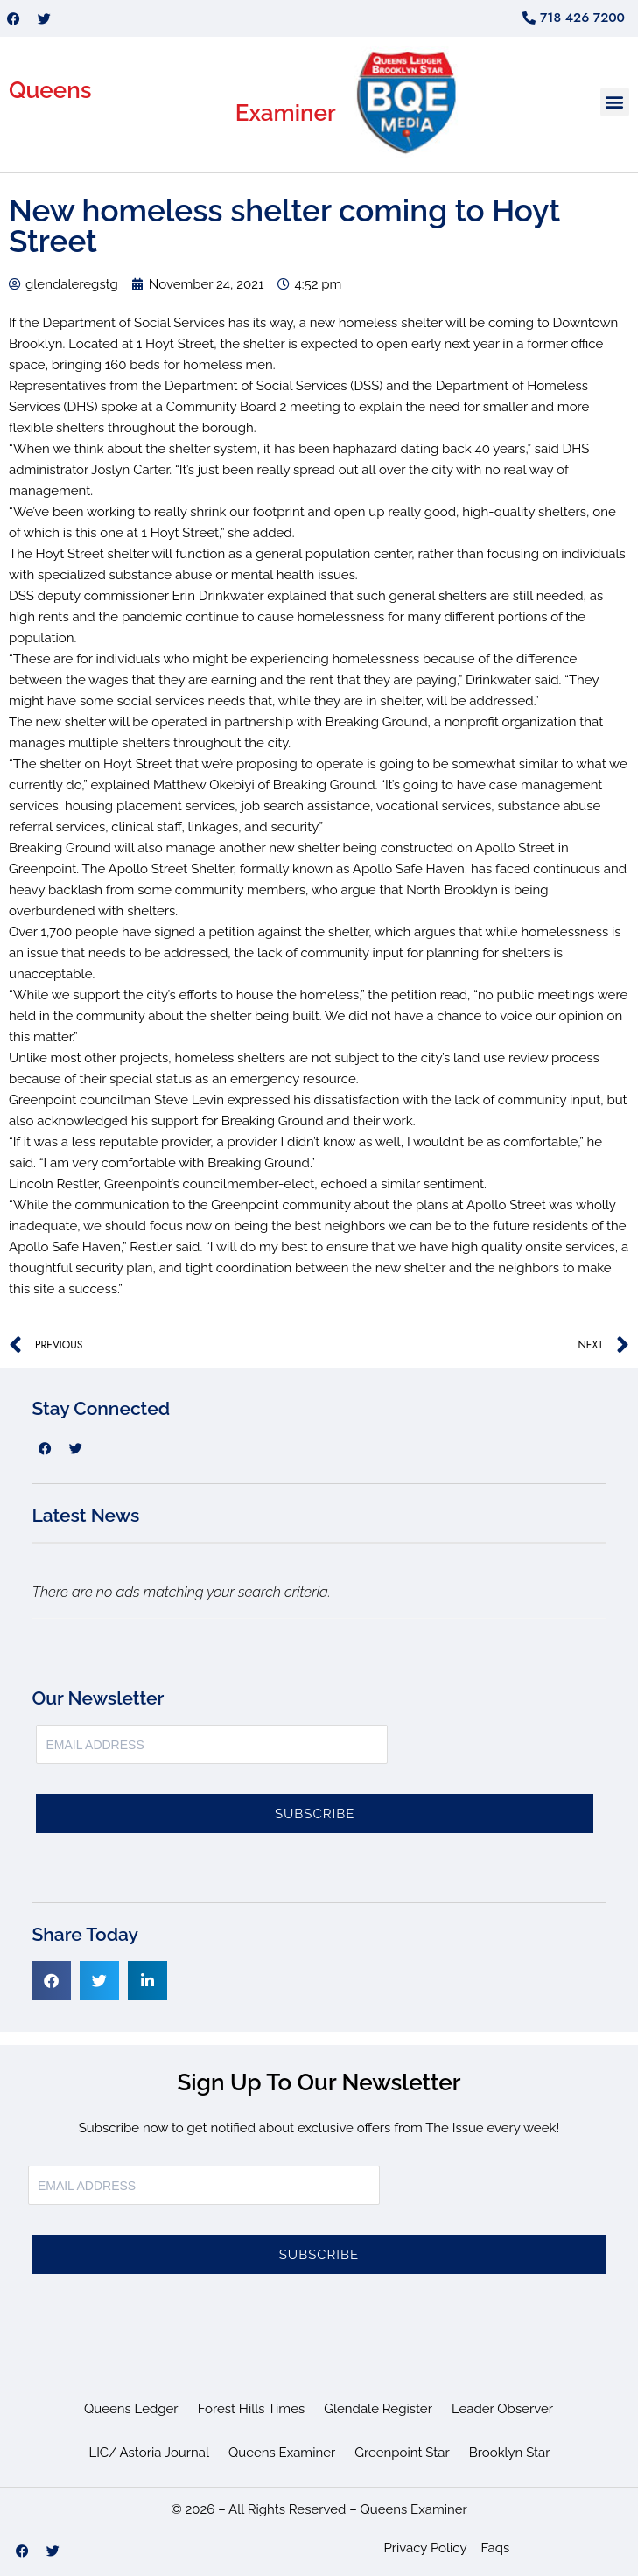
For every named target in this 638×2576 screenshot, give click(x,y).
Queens (50, 90)
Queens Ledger (131, 2409)
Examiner (285, 113)
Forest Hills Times (251, 2409)
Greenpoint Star (402, 2452)
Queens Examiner (281, 2452)
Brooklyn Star (509, 2452)
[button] (614, 102)
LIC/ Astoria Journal (148, 2452)
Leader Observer (502, 2409)
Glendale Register (378, 2409)
